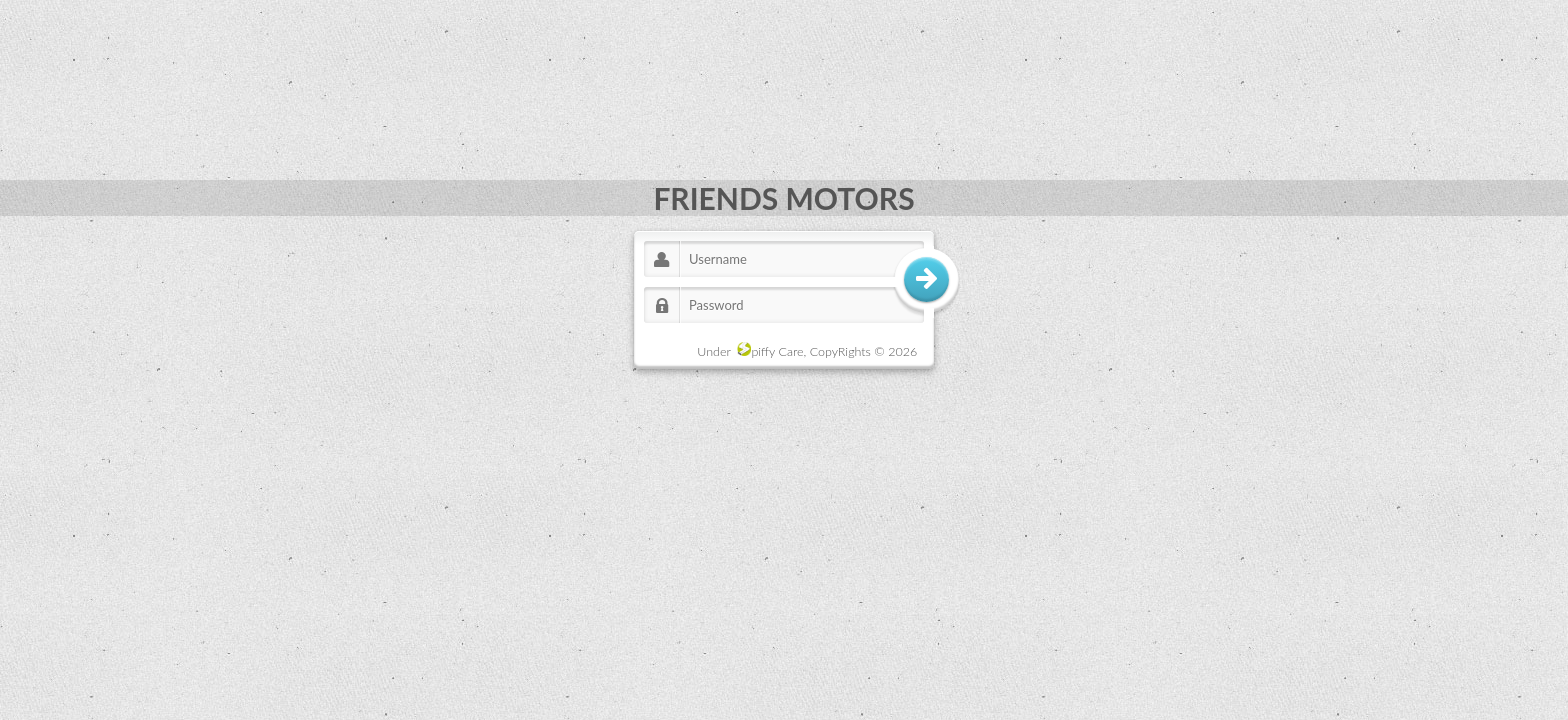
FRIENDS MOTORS (783, 198)
